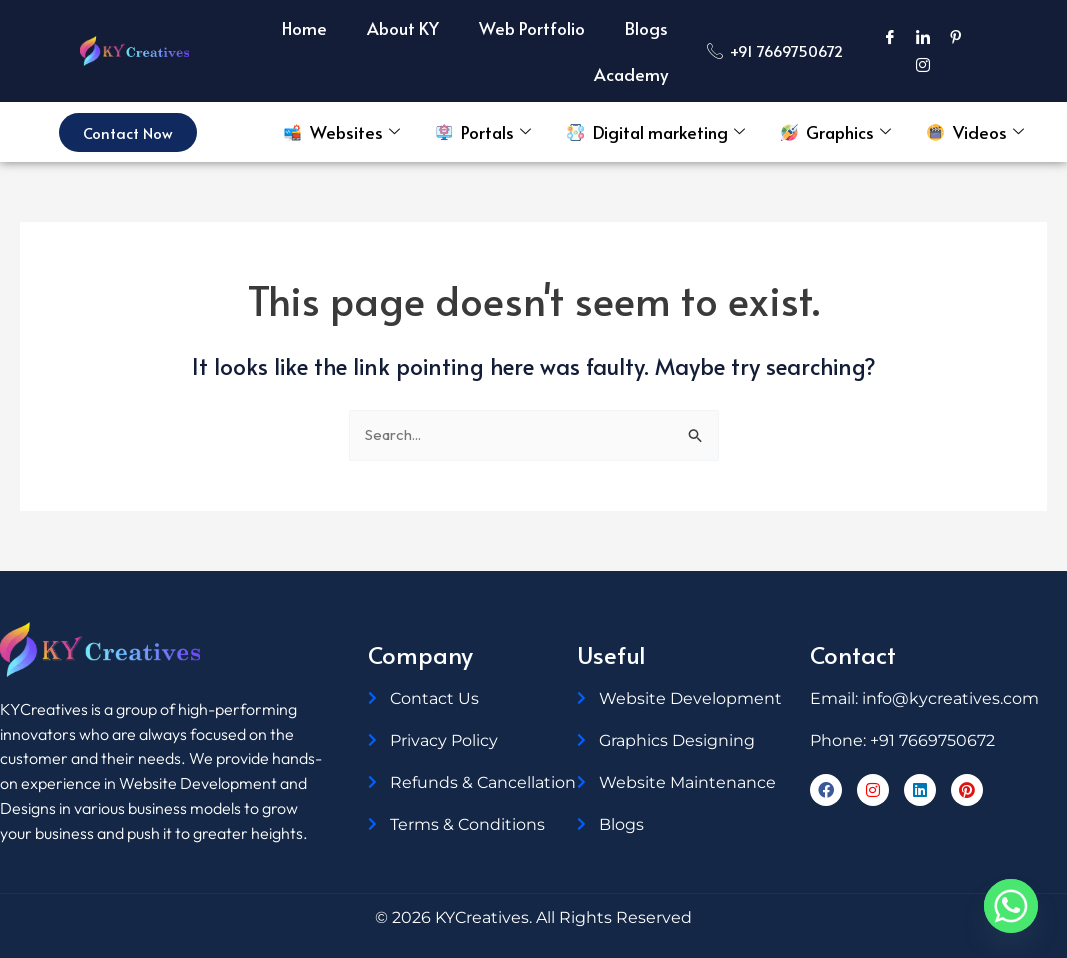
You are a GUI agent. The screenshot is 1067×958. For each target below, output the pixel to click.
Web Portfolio (532, 28)
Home (304, 28)
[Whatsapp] (1011, 906)
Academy (631, 74)
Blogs (646, 28)
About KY (403, 28)
